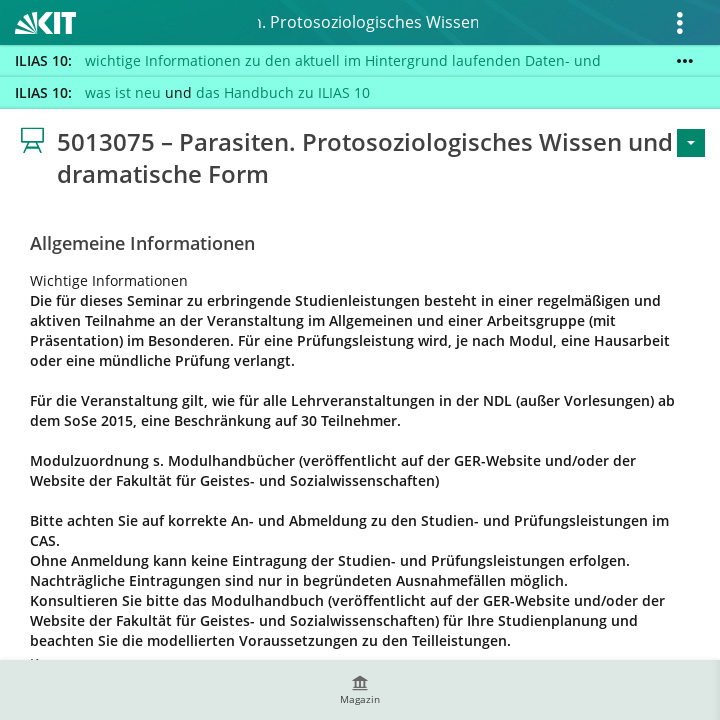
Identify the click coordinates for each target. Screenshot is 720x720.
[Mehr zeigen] (685, 61)
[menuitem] (360, 690)
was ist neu (123, 92)
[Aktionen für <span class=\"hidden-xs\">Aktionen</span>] (691, 143)
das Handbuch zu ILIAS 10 (283, 92)
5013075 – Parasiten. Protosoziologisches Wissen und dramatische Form (368, 22)
